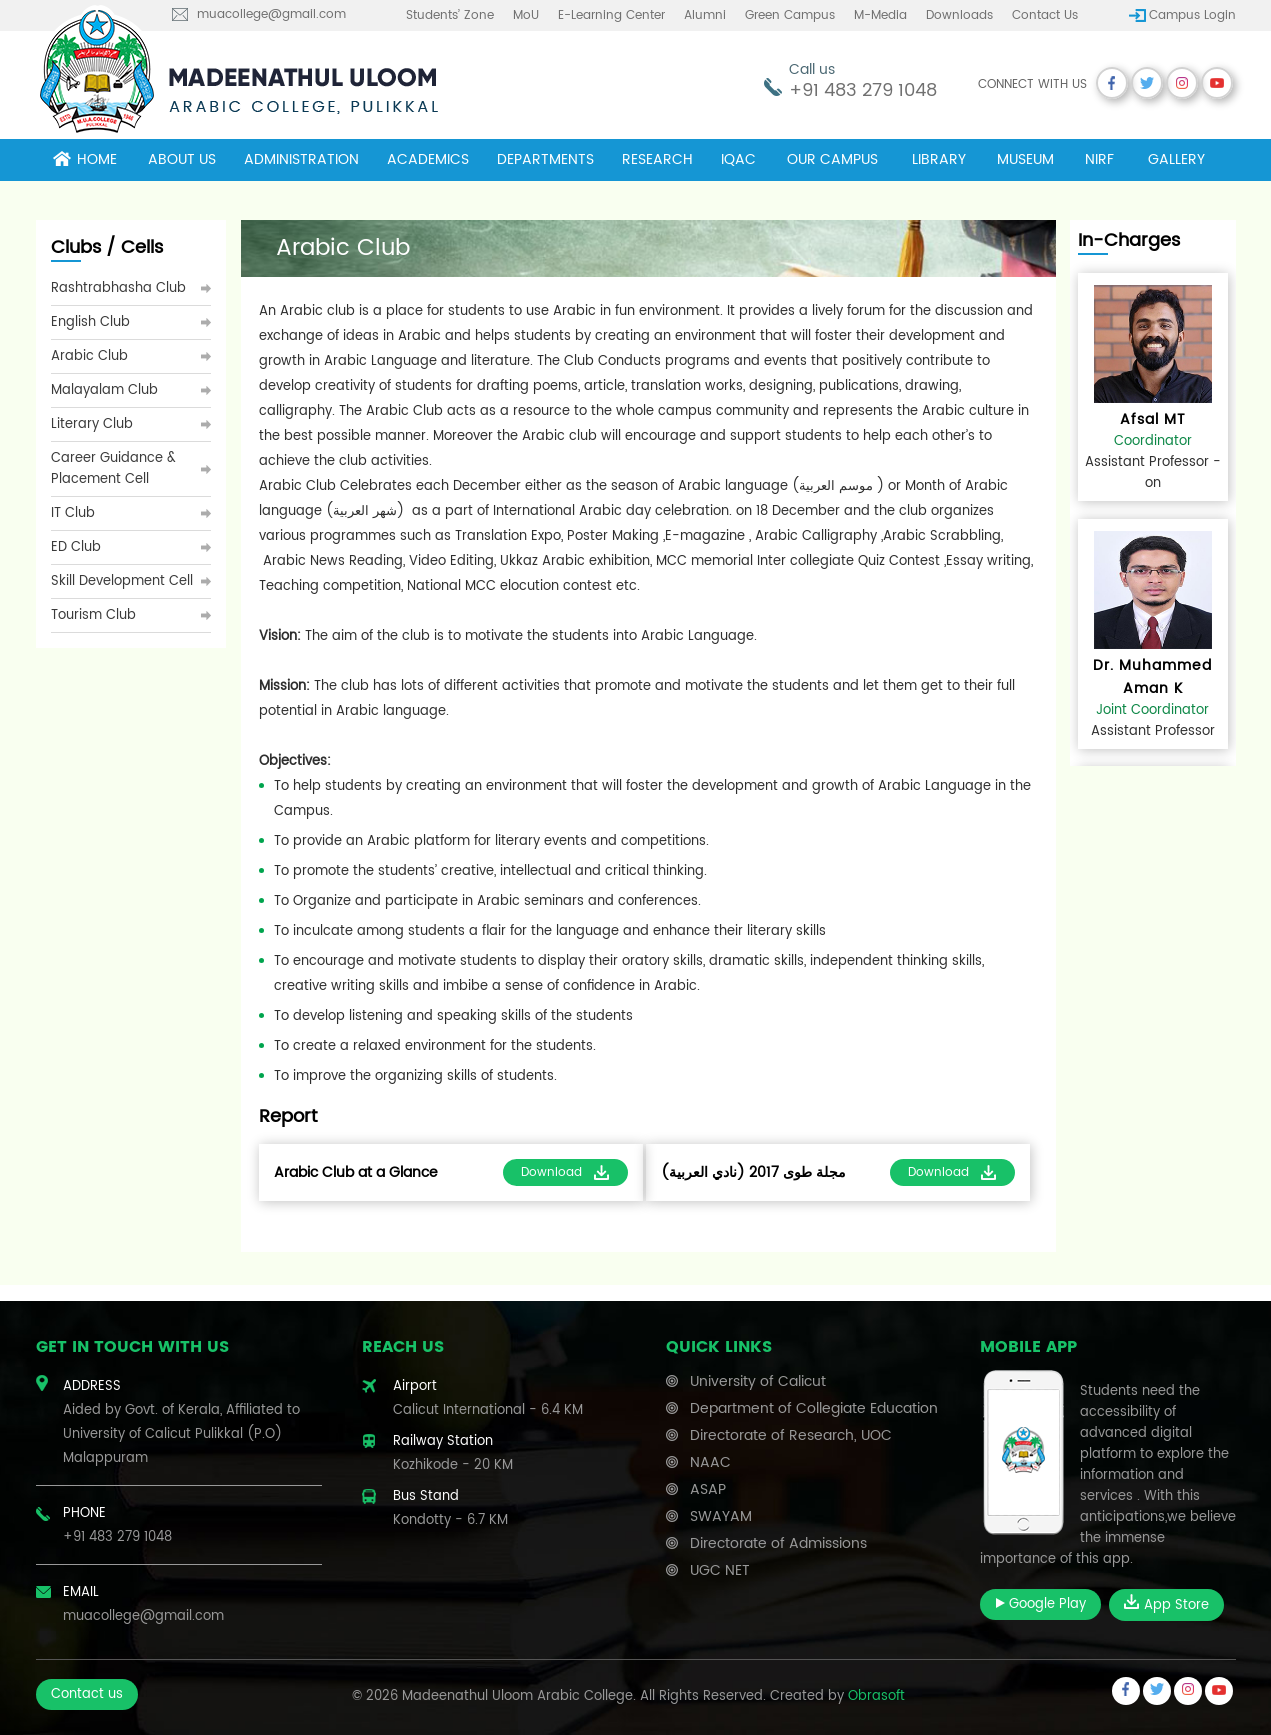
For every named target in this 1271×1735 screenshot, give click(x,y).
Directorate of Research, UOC (791, 1435)
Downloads (959, 15)
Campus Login (1192, 15)
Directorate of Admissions (778, 1543)
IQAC (738, 159)
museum (1025, 159)
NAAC (710, 1462)
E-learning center (611, 15)
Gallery (1176, 159)
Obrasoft (876, 1696)
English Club (90, 322)
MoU (526, 15)
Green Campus (790, 15)
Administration (301, 159)
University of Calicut (758, 1381)
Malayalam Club (104, 390)
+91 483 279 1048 (863, 90)
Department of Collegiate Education (814, 1408)
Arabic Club (89, 356)
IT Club (73, 513)
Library (939, 159)
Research (657, 159)
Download (565, 1172)
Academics (428, 159)
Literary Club (92, 424)
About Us (182, 159)
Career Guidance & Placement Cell (113, 469)
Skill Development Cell (122, 581)
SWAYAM (721, 1516)
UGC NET (720, 1570)
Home (85, 159)
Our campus (832, 159)
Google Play (1040, 1604)
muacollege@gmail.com (271, 14)
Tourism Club (93, 615)
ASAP (708, 1489)
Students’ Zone (450, 15)
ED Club (76, 547)
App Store (1166, 1605)
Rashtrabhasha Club (118, 288)
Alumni (705, 15)
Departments (545, 159)
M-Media (880, 15)
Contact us (1045, 15)
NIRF (1099, 159)
